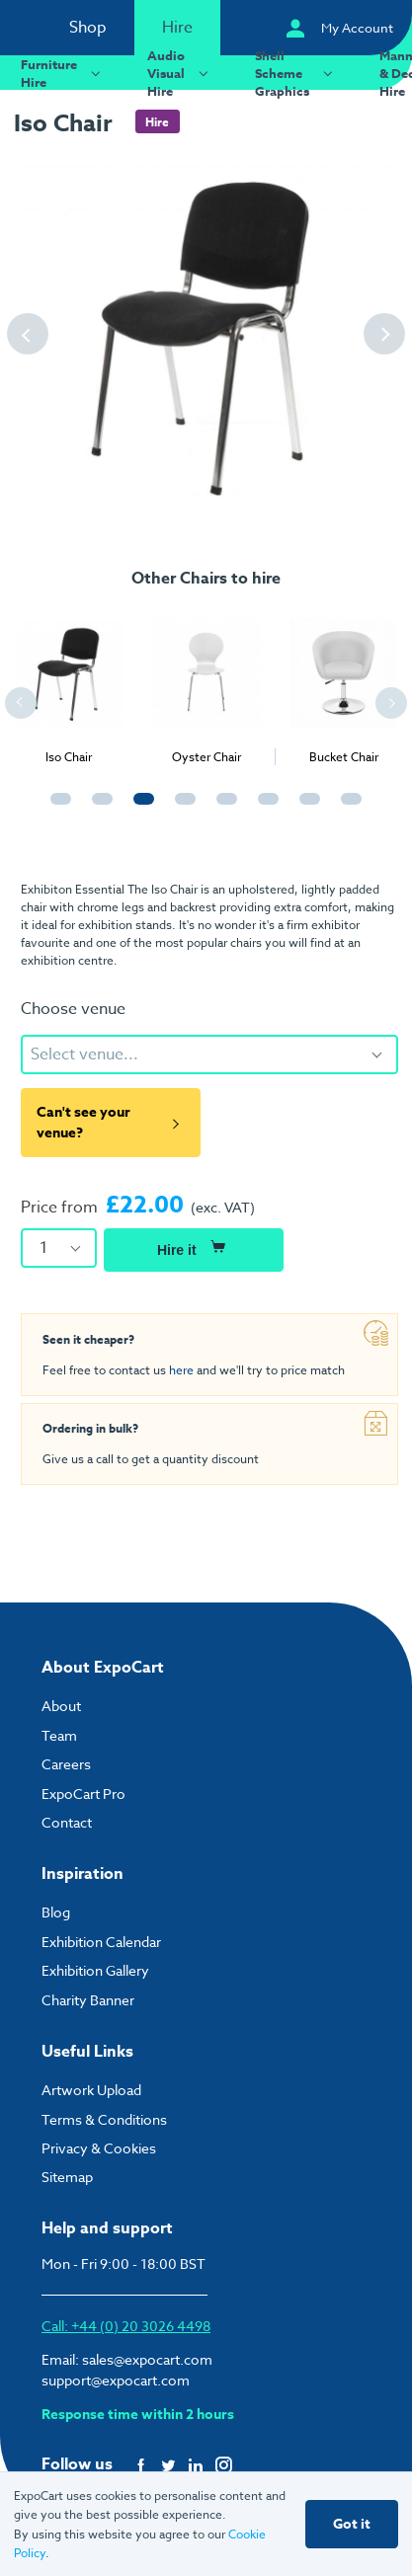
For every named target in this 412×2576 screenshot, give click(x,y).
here (181, 1370)
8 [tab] (347, 808)
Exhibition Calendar (101, 1941)
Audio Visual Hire (180, 72)
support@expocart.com (115, 2380)
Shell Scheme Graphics (296, 72)
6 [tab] (264, 808)
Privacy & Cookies (98, 2148)
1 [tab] (56, 808)
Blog (55, 1912)
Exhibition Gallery (95, 1970)
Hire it (193, 1247)
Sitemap (67, 2176)
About (61, 1705)
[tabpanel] (68, 684)
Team (59, 1735)
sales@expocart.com (147, 2359)
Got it (352, 2524)
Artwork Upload (91, 2089)
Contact (66, 1822)
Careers (66, 1764)
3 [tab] (139, 808)
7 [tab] (305, 808)
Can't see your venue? (111, 1122)
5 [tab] (222, 808)
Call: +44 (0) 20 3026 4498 (125, 2325)
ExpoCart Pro (83, 1793)
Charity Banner (87, 2000)
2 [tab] (98, 808)
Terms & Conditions (104, 2119)
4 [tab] (181, 808)
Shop (88, 27)
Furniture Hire (63, 72)
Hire (177, 27)
